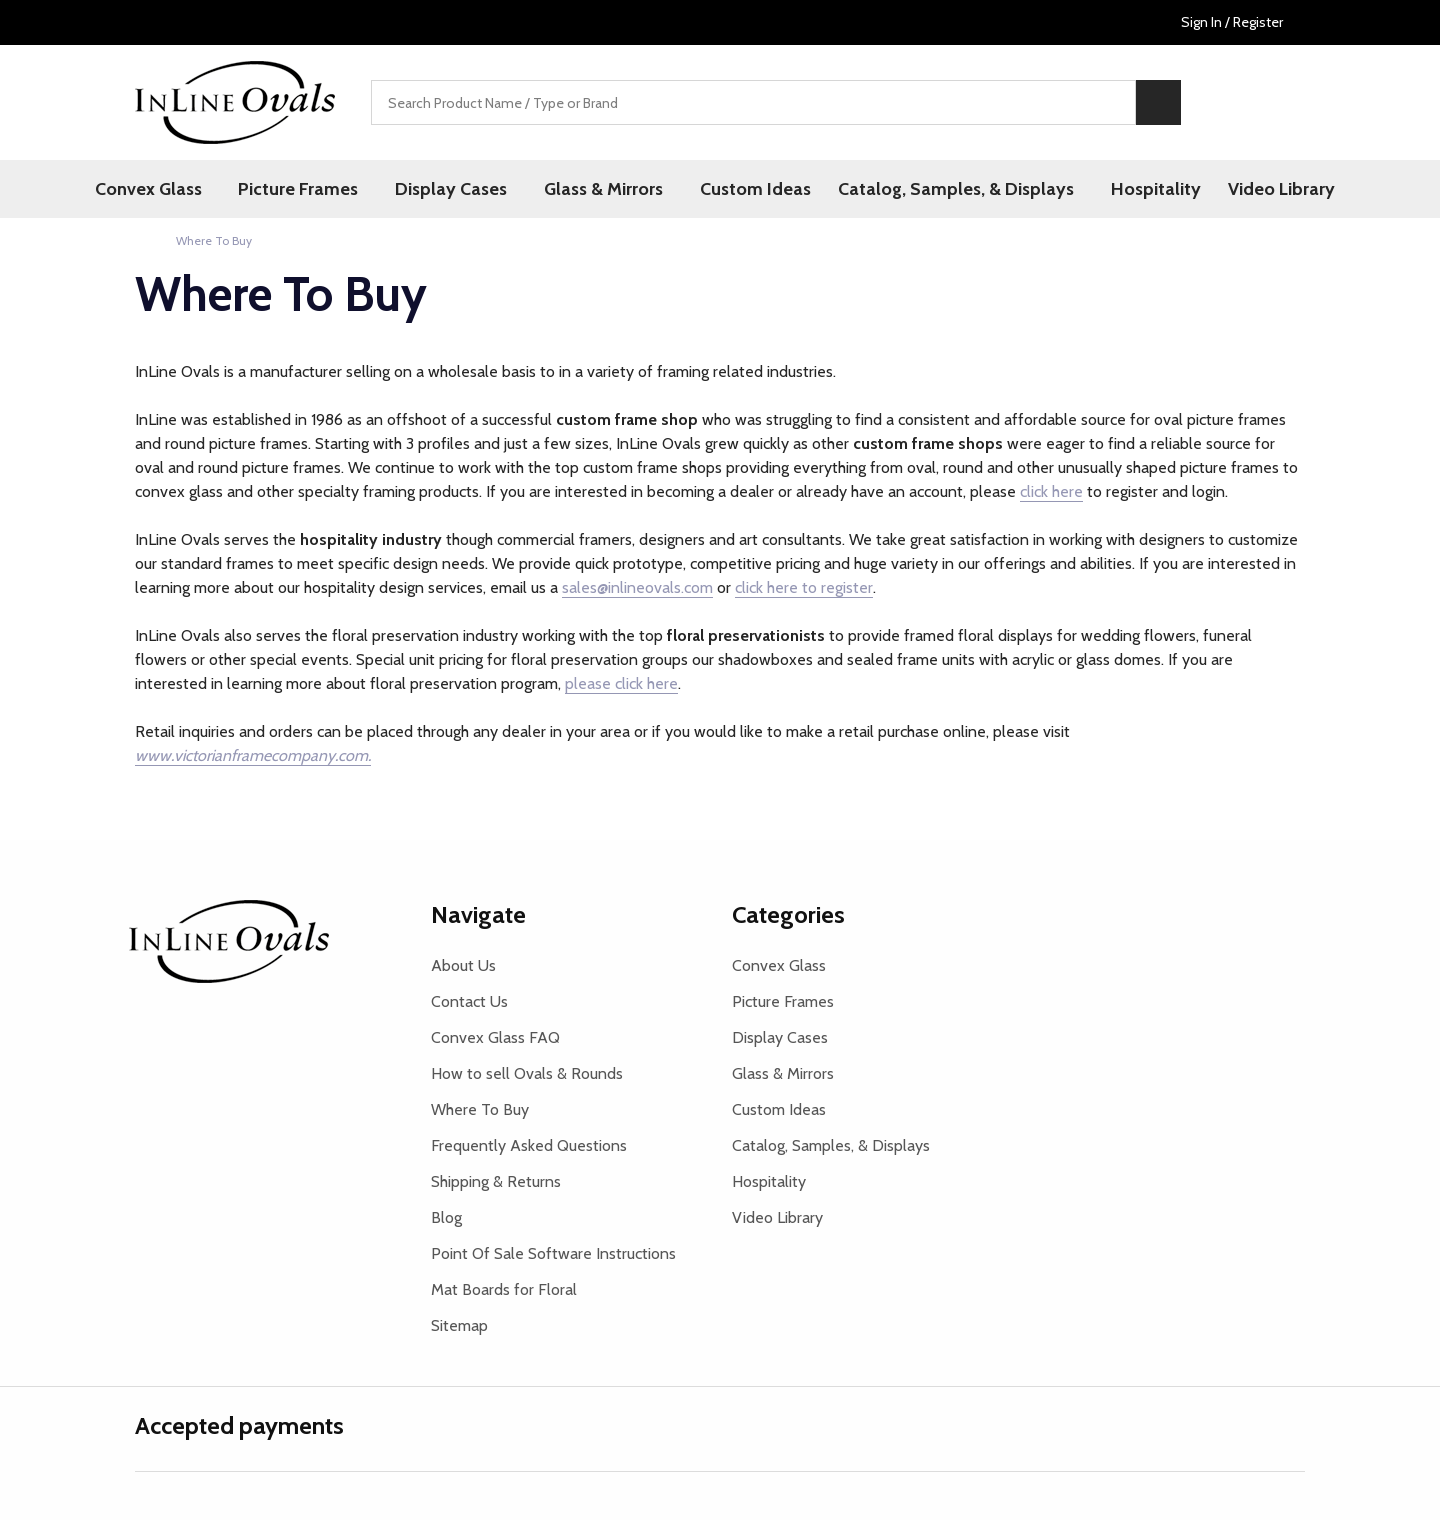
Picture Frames (308, 189)
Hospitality (1147, 189)
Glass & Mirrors (603, 189)
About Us (463, 966)
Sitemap (459, 1326)
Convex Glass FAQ (495, 1038)
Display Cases (456, 189)
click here (1051, 492)
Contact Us (469, 1002)
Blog (446, 1218)
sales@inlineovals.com (637, 588)
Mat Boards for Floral (504, 1290)
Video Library (1273, 189)
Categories (788, 915)
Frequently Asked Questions (529, 1146)
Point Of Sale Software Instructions (553, 1254)
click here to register (804, 588)
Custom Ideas (750, 189)
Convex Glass (162, 189)
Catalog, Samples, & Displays (952, 189)
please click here (621, 684)
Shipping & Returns (496, 1182)
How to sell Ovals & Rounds (527, 1074)
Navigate (478, 915)
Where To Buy (480, 1110)
